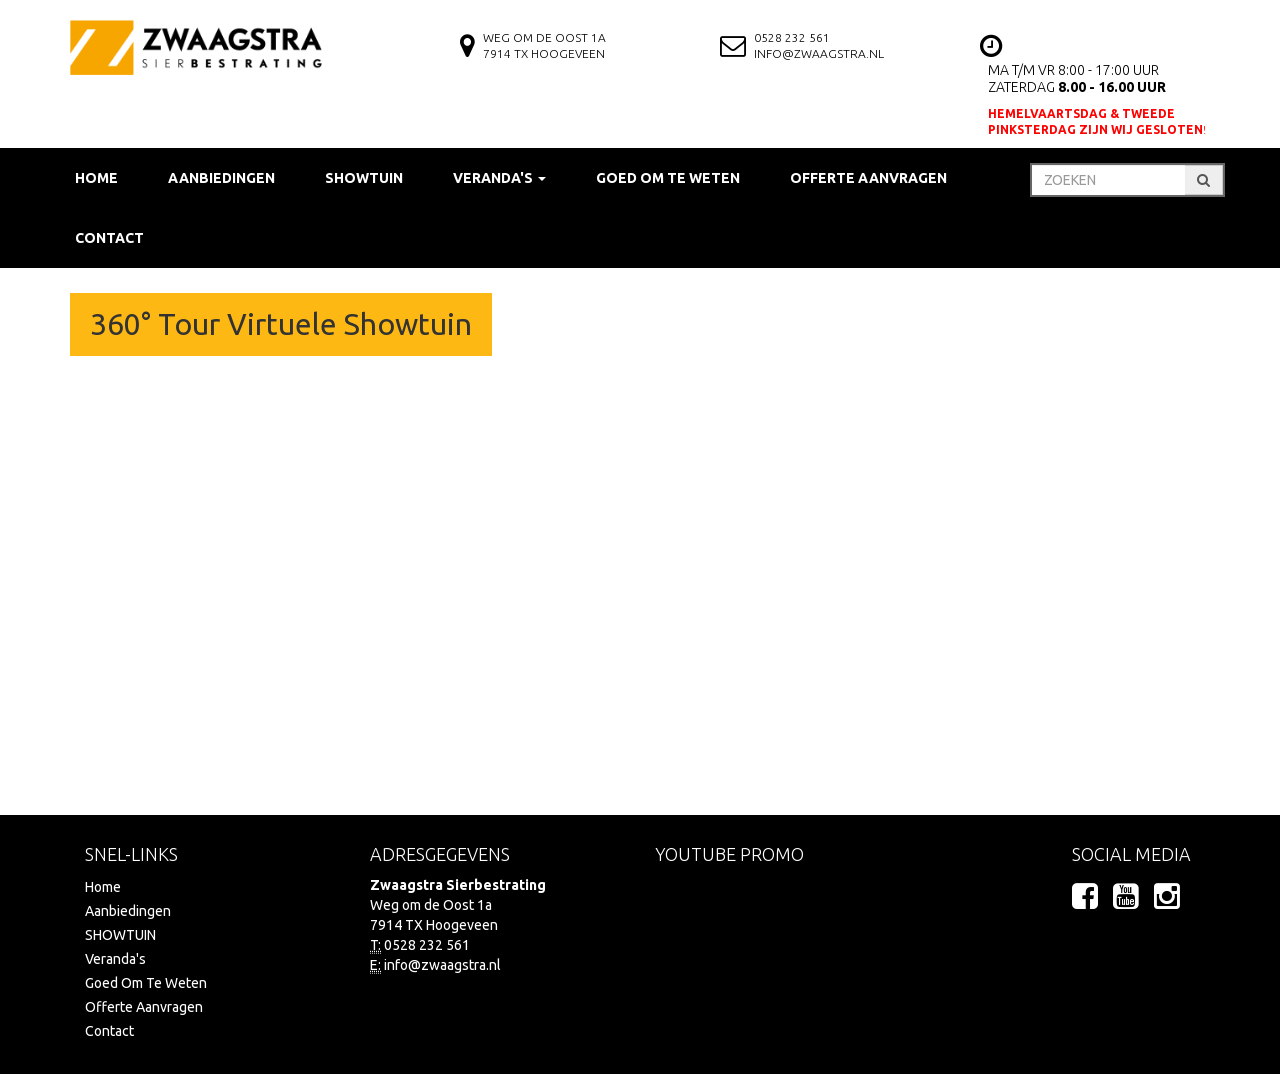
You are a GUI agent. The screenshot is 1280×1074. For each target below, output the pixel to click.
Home (96, 178)
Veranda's (115, 959)
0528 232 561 (792, 37)
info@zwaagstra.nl (819, 53)
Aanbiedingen (221, 178)
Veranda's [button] (499, 178)
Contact (109, 238)
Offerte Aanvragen (868, 178)
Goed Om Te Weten (668, 178)
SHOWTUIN (364, 178)
